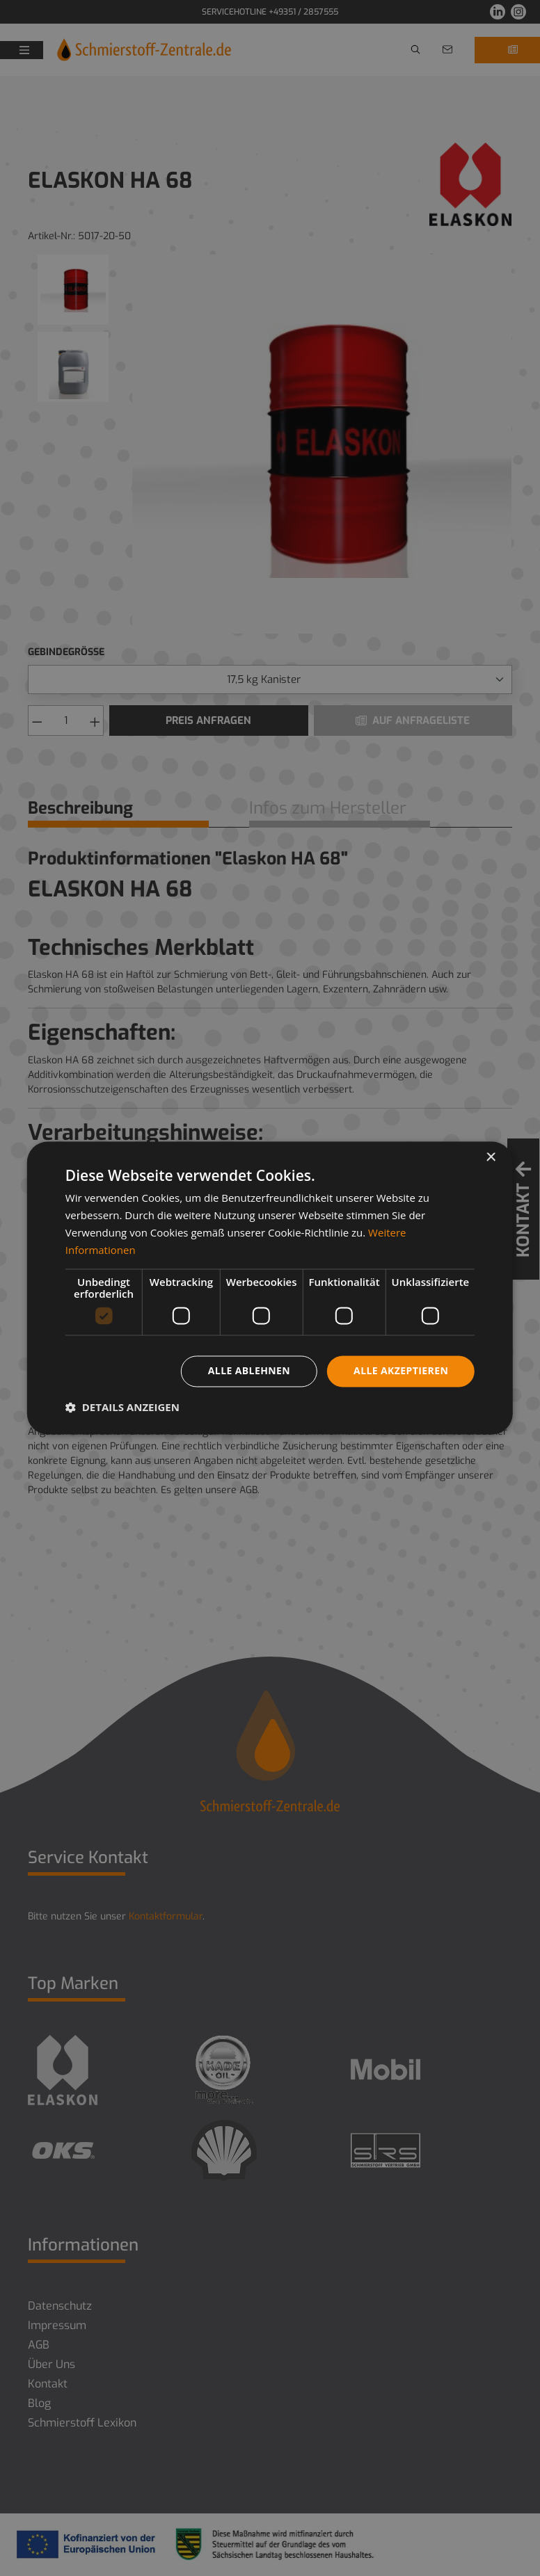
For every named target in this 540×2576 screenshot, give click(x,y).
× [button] (490, 1157)
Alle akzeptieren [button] (401, 1371)
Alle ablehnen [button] (249, 1371)
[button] (122, 1407)
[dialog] (270, 1288)
